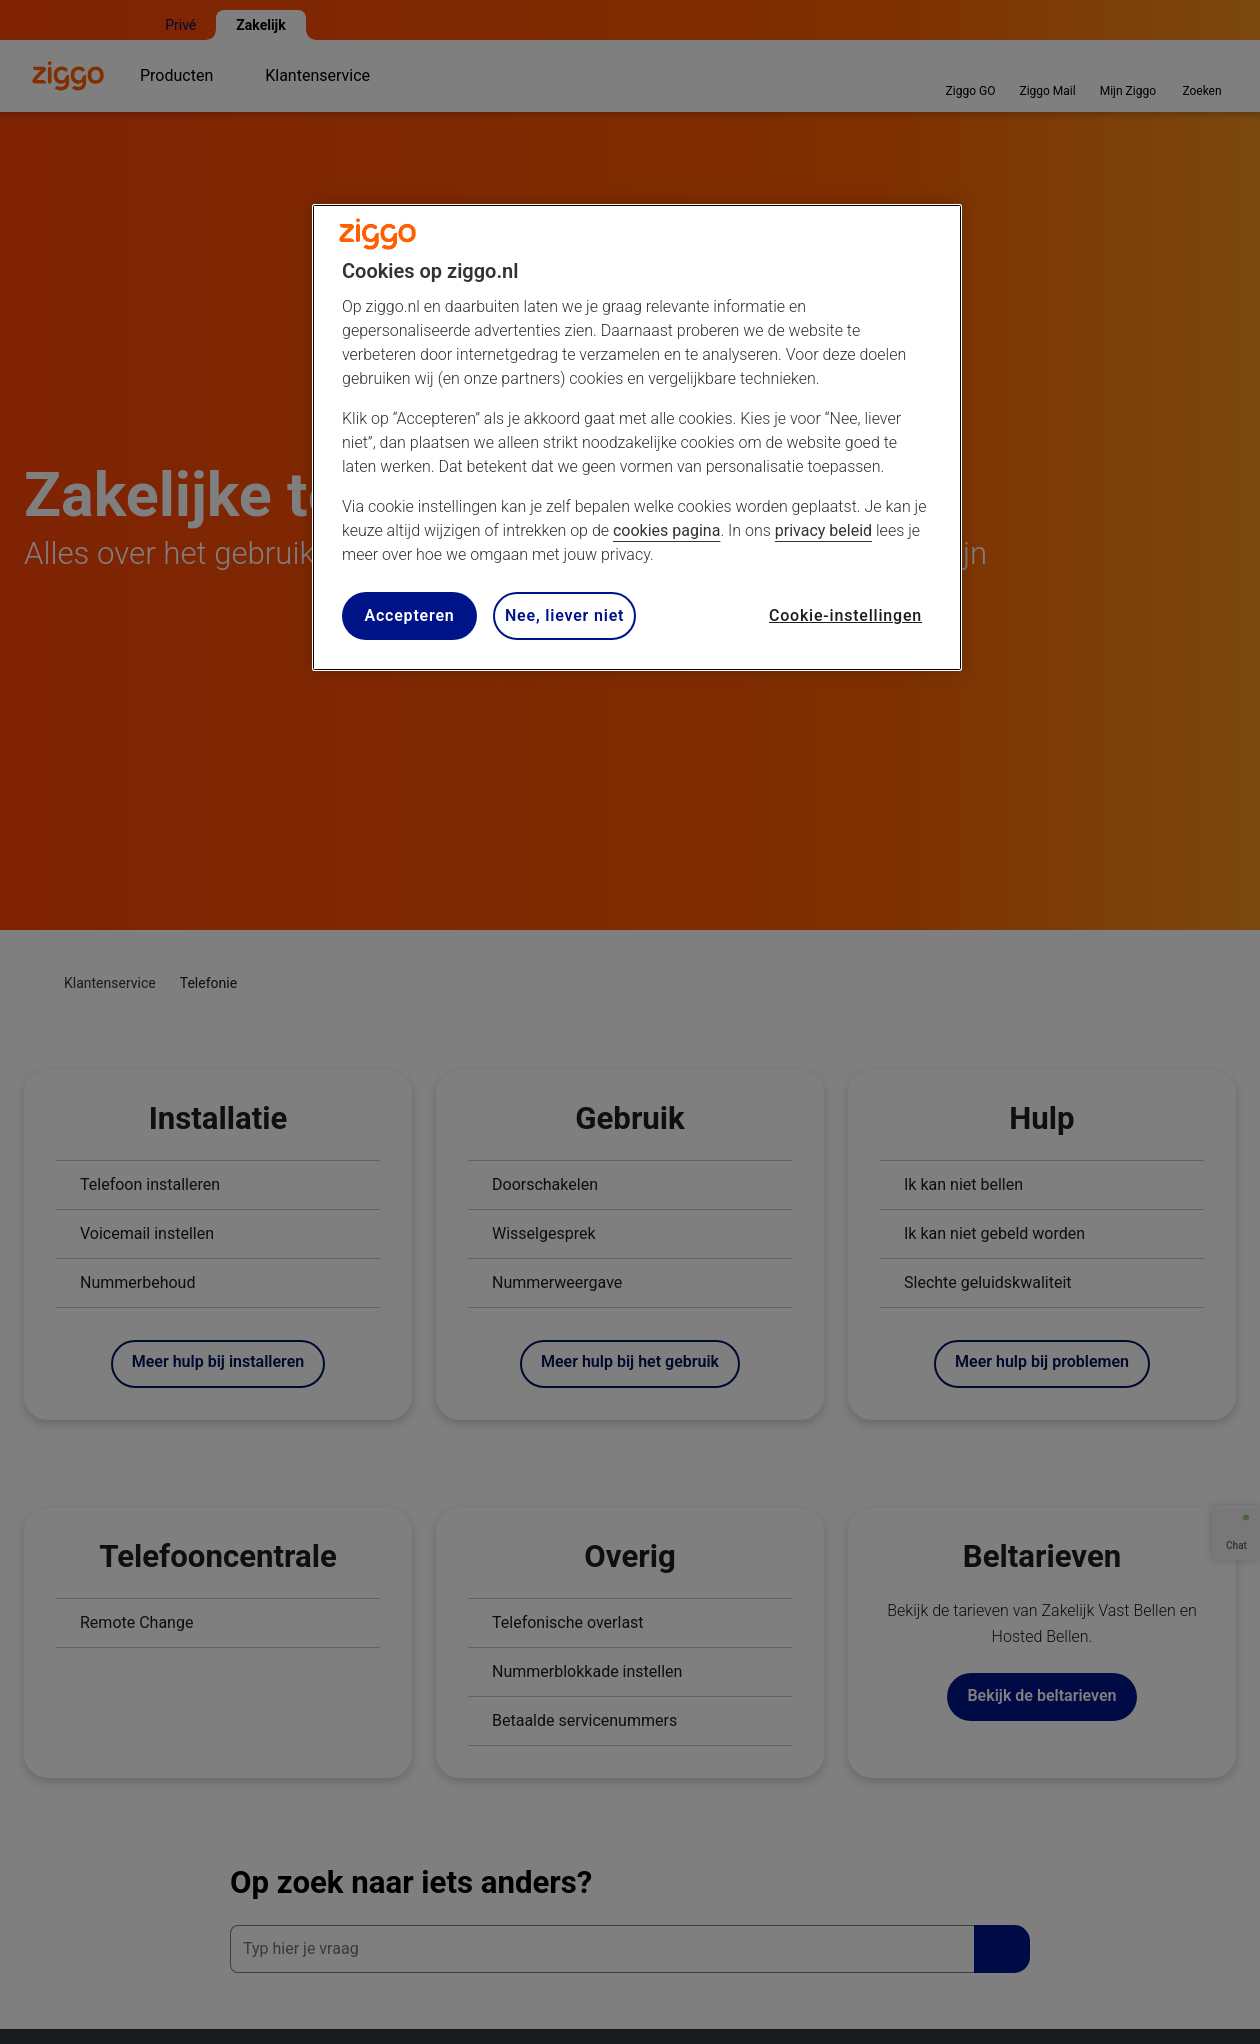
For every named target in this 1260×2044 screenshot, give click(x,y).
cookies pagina (666, 530)
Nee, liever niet (564, 615)
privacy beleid (823, 530)
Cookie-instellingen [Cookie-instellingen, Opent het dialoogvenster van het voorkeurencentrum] (845, 615)
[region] (637, 437)
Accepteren (409, 615)
